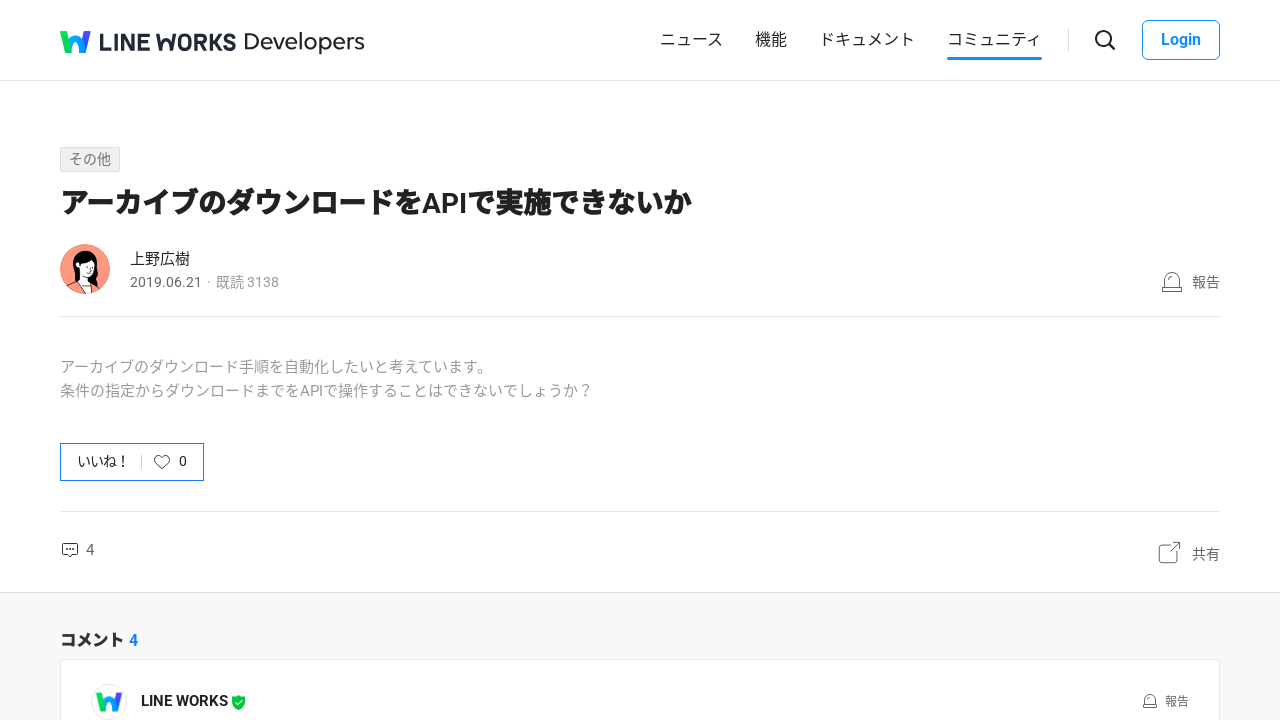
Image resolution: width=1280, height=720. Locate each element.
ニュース (691, 39)
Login (1181, 39)
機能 (771, 39)
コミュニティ (994, 39)
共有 (1206, 554)
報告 (1206, 282)
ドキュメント (867, 39)
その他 (90, 159)
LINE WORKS (184, 701)
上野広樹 (160, 259)
